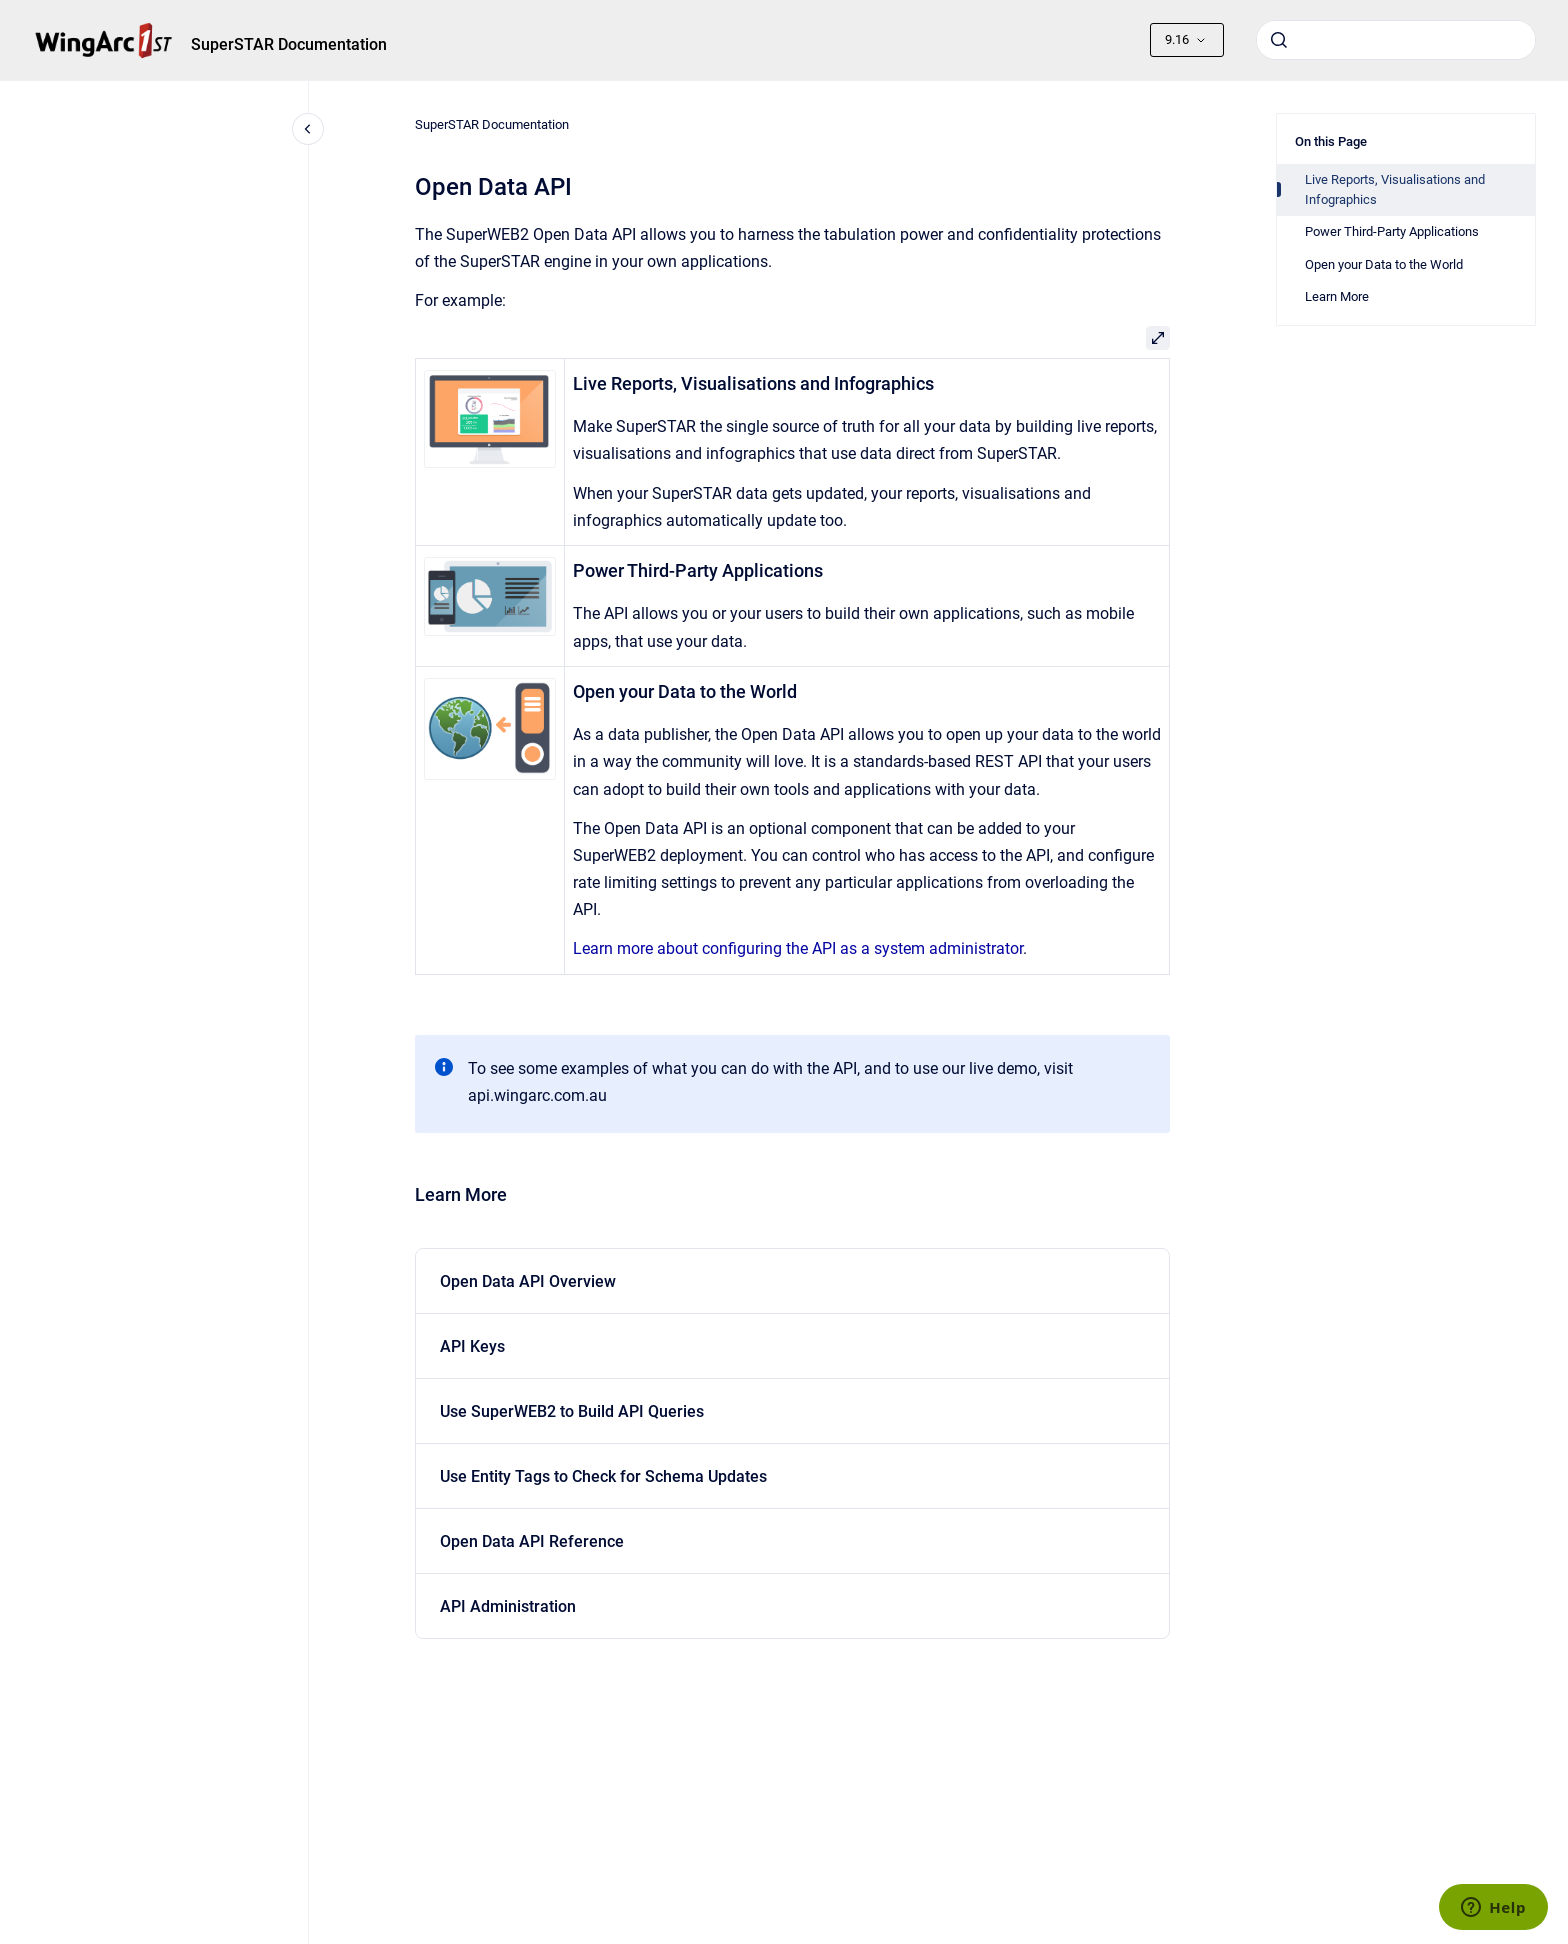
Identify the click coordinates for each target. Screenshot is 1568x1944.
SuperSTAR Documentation (289, 44)
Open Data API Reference (532, 1541)
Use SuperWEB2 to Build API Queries (572, 1411)
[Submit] (1279, 40)
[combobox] (1396, 40)
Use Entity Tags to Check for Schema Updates (603, 1476)
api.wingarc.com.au (537, 1095)
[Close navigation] (308, 129)
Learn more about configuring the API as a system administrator (798, 948)
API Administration (508, 1606)
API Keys (472, 1346)
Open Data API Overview (528, 1281)
